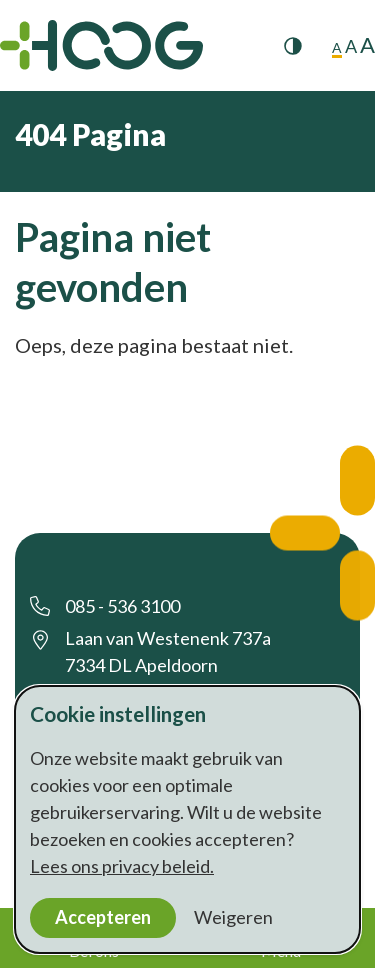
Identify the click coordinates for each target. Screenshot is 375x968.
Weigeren (233, 917)
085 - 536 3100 (122, 606)
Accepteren (103, 917)
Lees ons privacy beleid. (122, 866)
